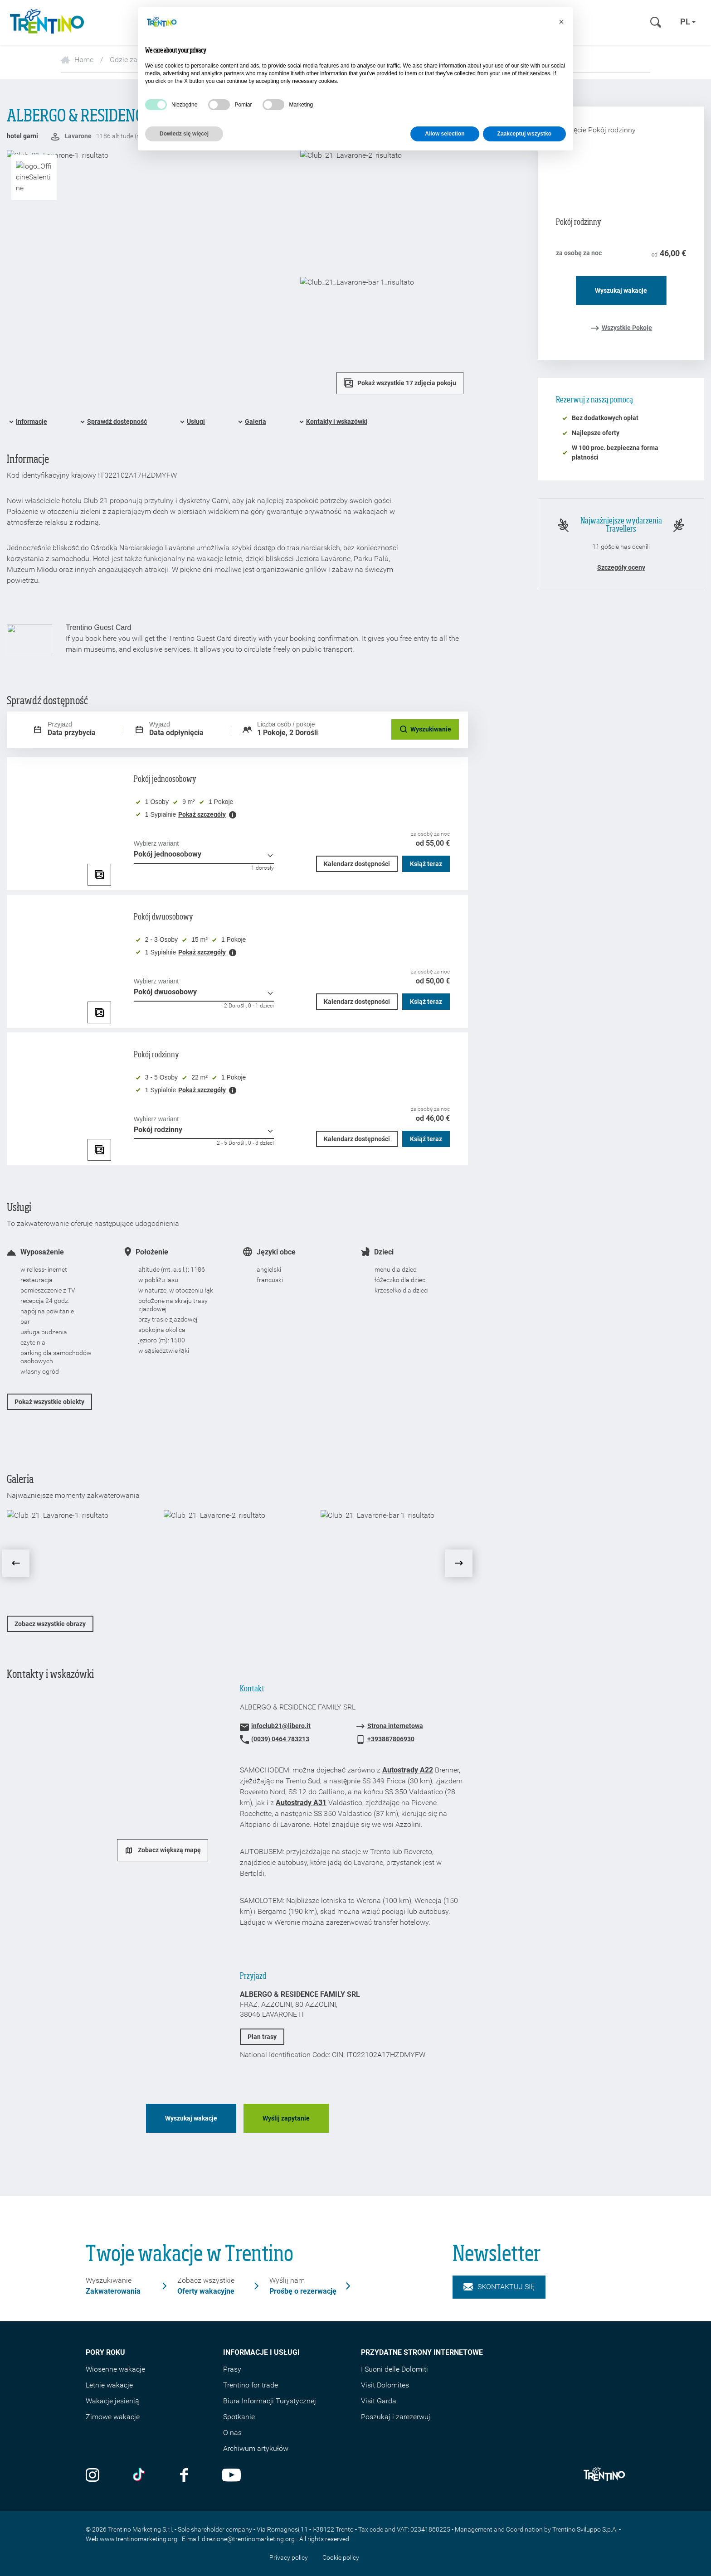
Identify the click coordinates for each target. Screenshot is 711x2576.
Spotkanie (239, 2416)
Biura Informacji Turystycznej (269, 2401)
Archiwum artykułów (255, 2448)
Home (77, 59)
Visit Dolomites (385, 2385)
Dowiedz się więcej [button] (184, 134)
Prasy (232, 2369)
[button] (561, 22)
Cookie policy (340, 2557)
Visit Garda (378, 2401)
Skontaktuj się (499, 2286)
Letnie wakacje (109, 2385)
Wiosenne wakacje (115, 2369)
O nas (232, 2432)
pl (688, 21)
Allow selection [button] (444, 134)
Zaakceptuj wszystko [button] (524, 134)
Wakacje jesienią (112, 2401)
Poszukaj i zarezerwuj (395, 2416)
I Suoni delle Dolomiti (394, 2369)
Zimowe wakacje (113, 2416)
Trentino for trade (250, 2385)
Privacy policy (288, 2557)
